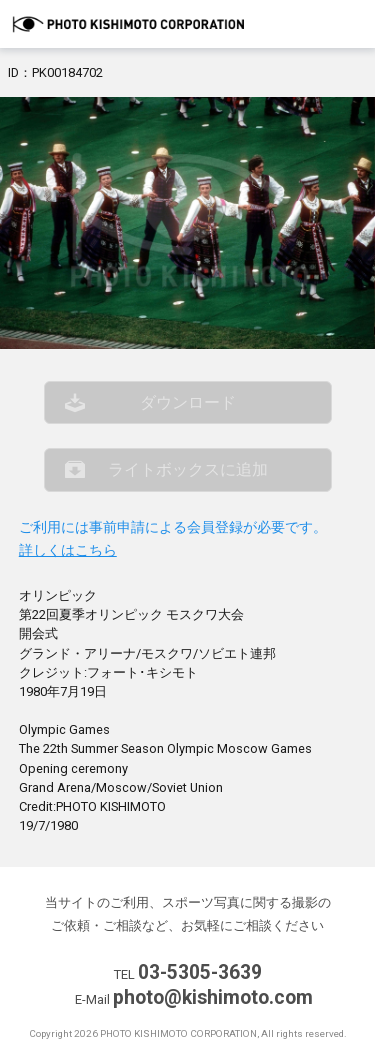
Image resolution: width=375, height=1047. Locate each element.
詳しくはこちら (68, 550)
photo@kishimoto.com (213, 997)
